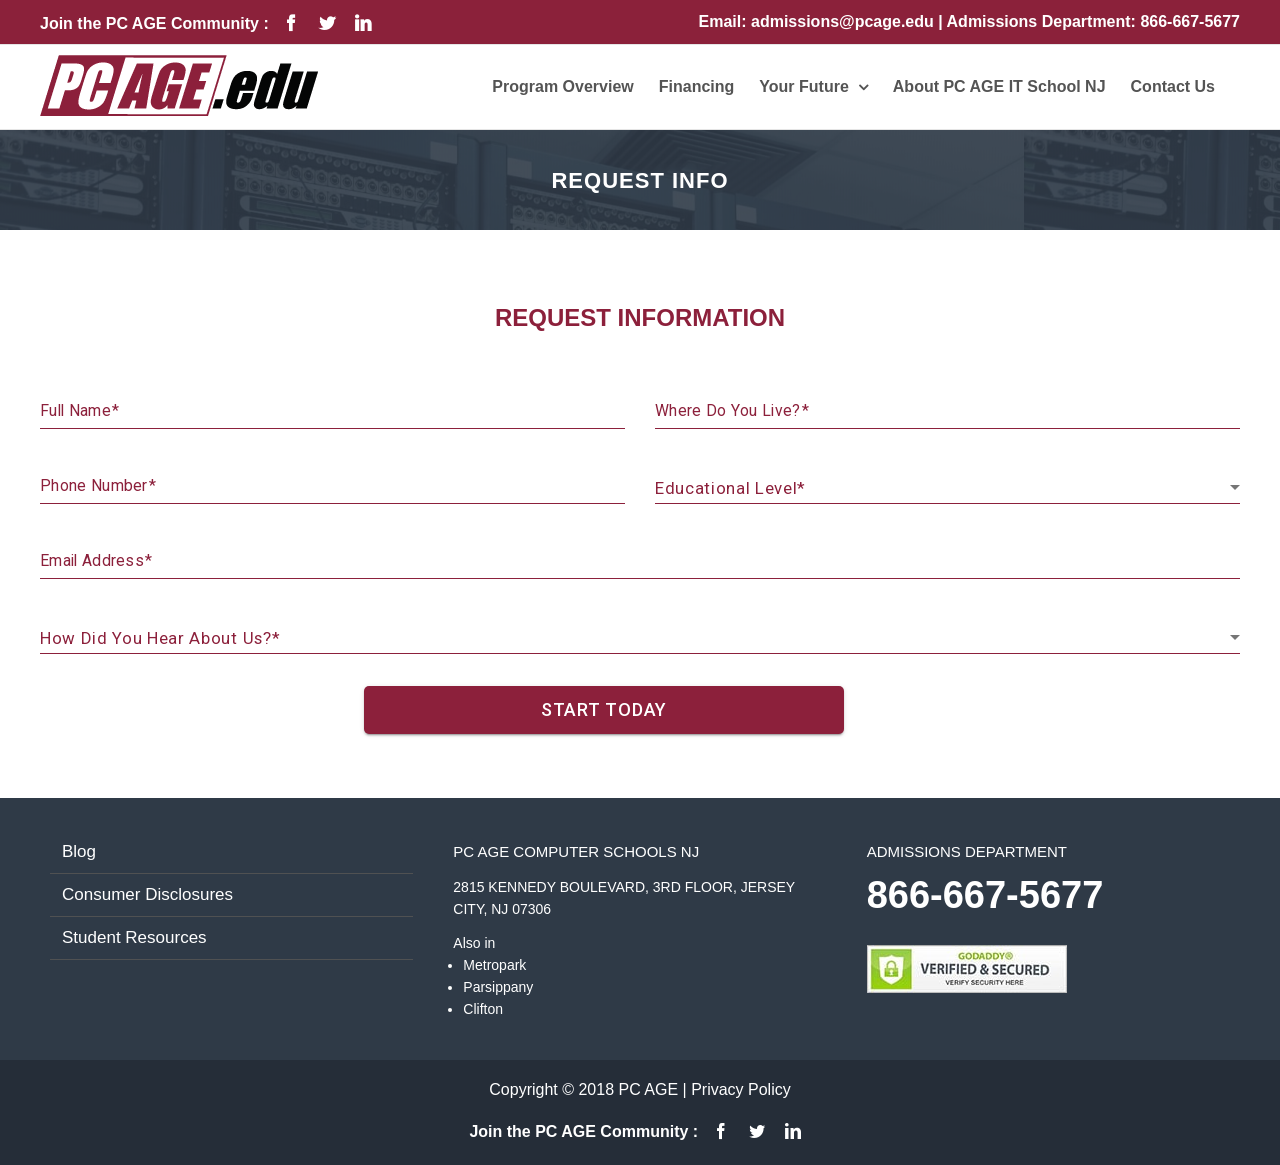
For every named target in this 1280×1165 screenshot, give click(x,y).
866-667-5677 (1190, 21)
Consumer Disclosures (147, 894)
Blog (79, 851)
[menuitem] (562, 87)
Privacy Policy (741, 1089)
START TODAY (604, 709)
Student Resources (134, 937)
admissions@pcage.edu (844, 21)
